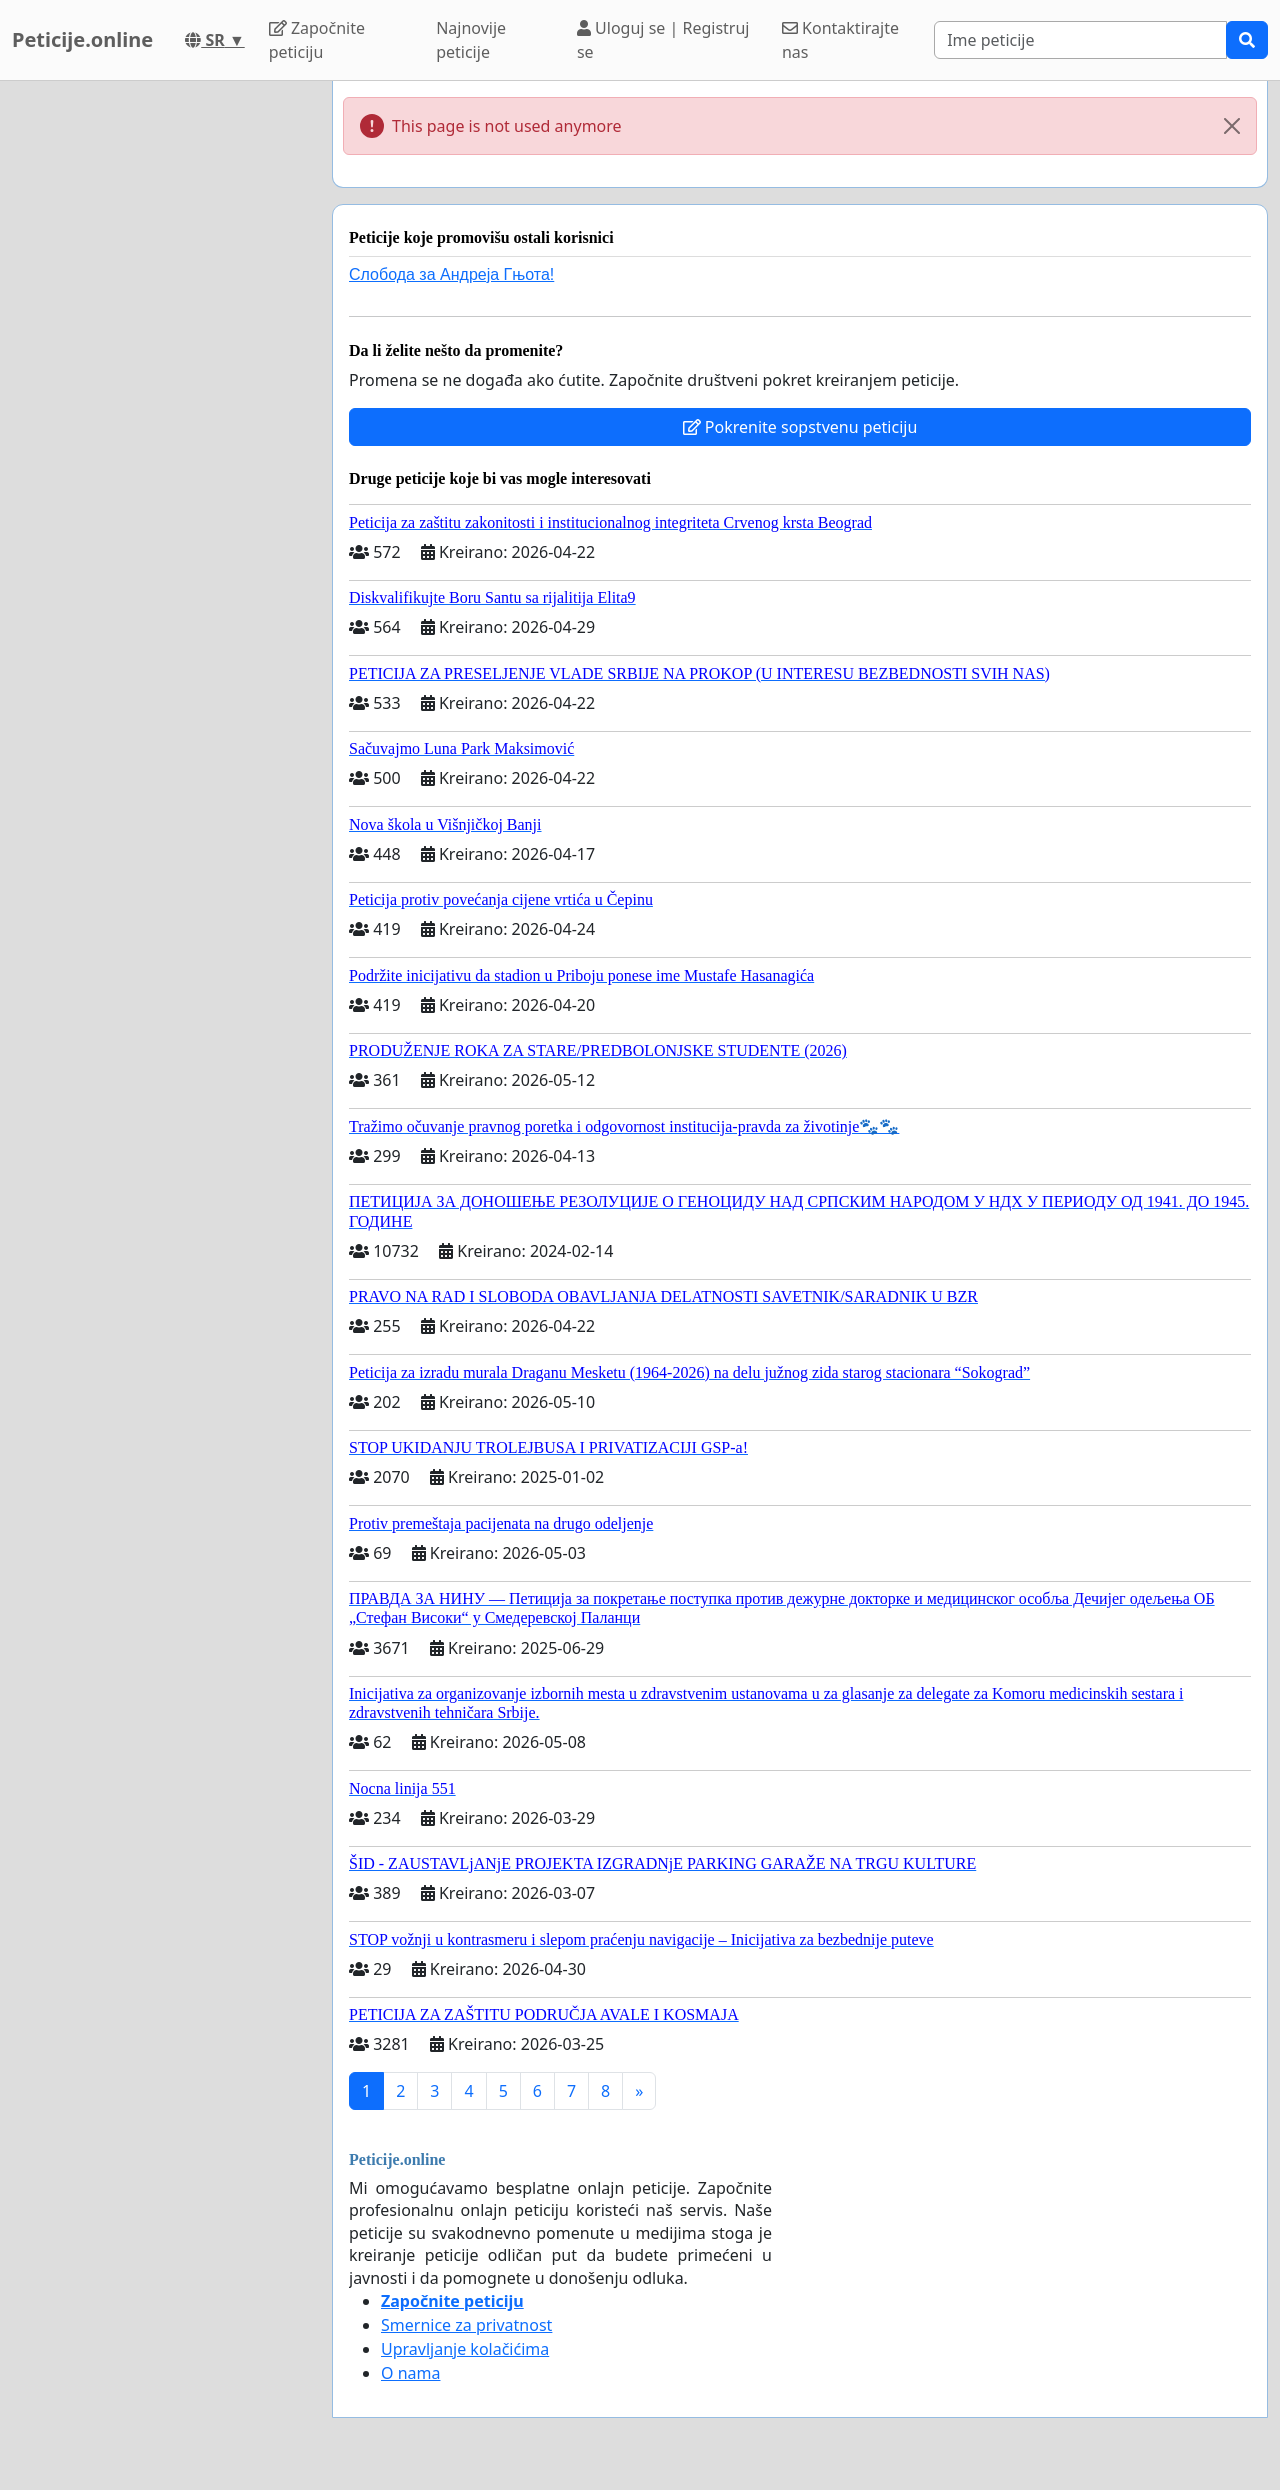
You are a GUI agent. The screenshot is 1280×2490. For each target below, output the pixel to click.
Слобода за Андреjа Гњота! (451, 274)
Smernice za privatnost (466, 2325)
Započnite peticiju (317, 40)
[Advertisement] (160, 381)
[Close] (1232, 126)
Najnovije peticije (471, 40)
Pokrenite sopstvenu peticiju (800, 427)
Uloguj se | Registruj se (663, 40)
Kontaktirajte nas (840, 40)
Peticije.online (82, 39)
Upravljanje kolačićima (465, 2349)
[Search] (1080, 40)
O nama (410, 2373)
